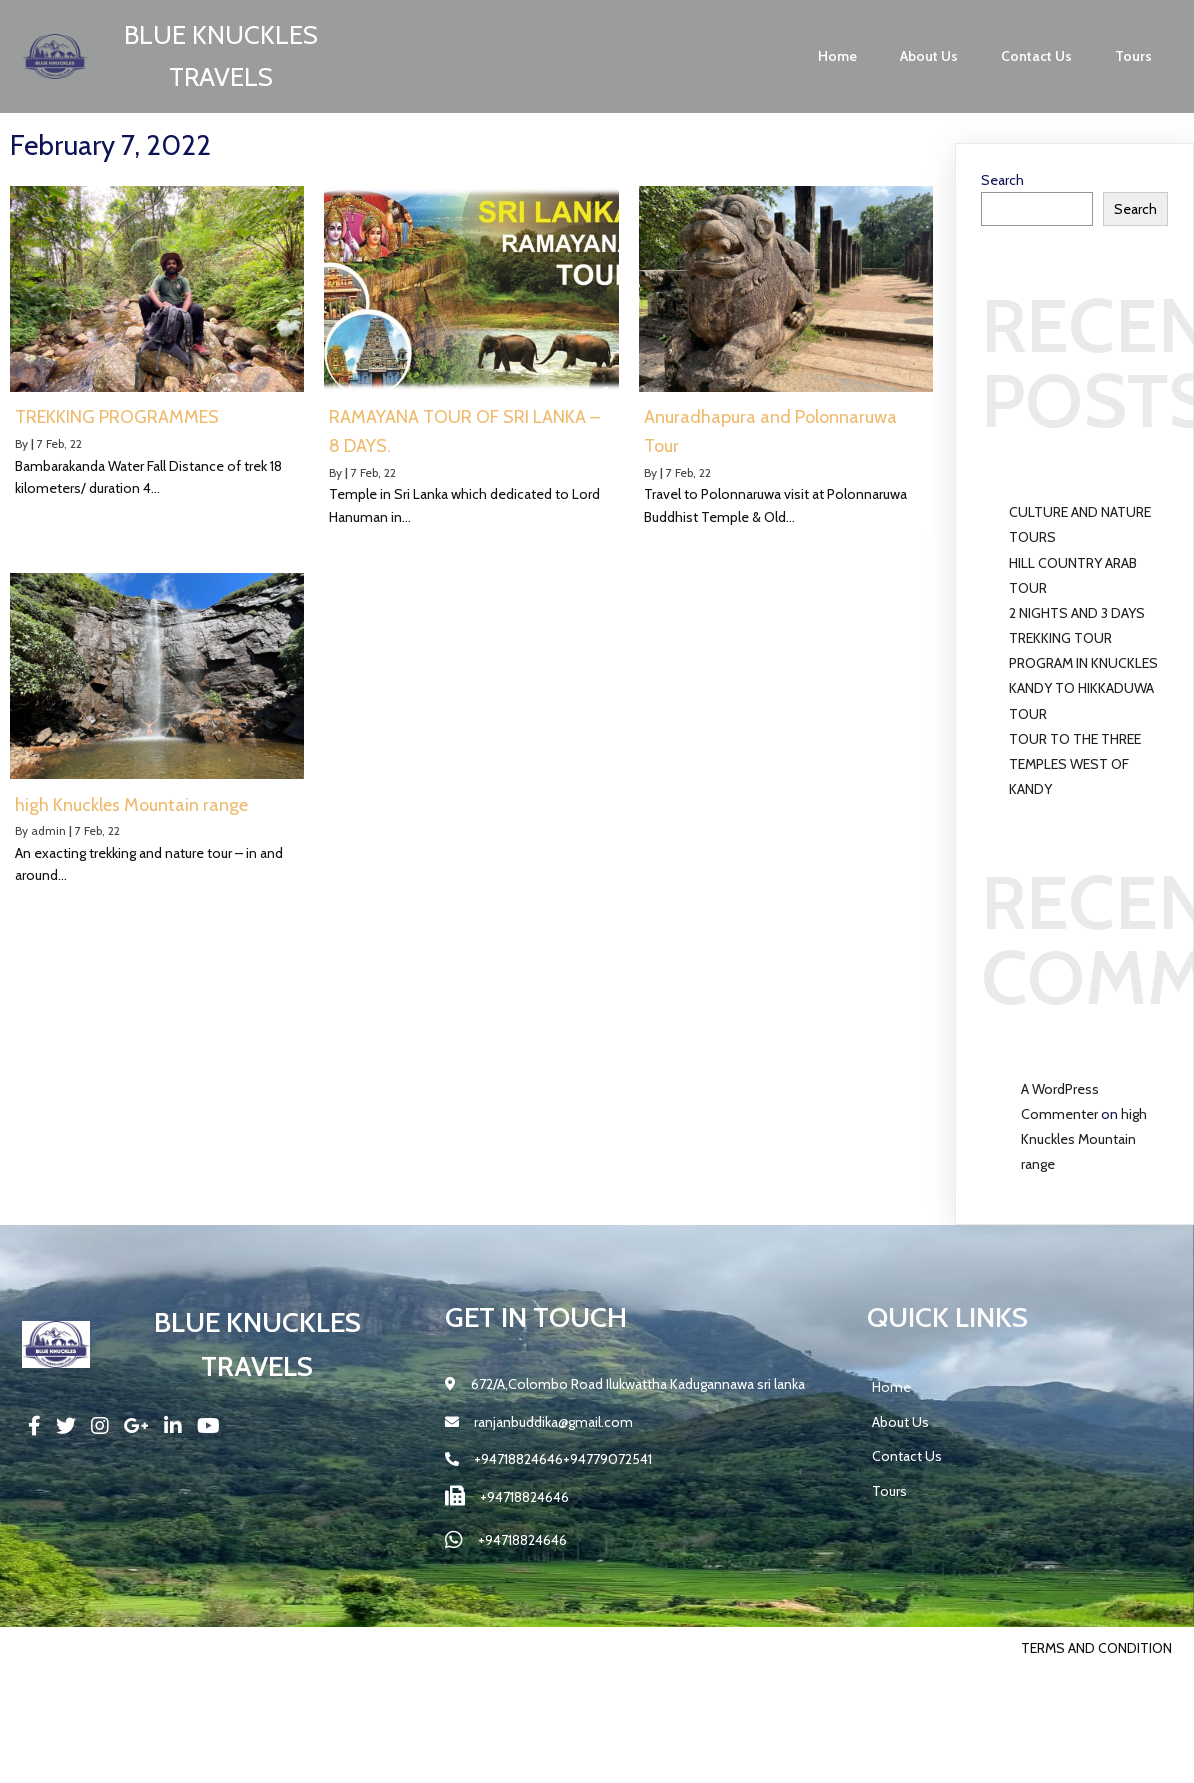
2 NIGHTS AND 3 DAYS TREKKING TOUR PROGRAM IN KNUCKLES (1083, 638)
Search (1002, 180)
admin (48, 830)
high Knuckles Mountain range (1084, 1139)
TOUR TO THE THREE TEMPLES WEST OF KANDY (1075, 764)
